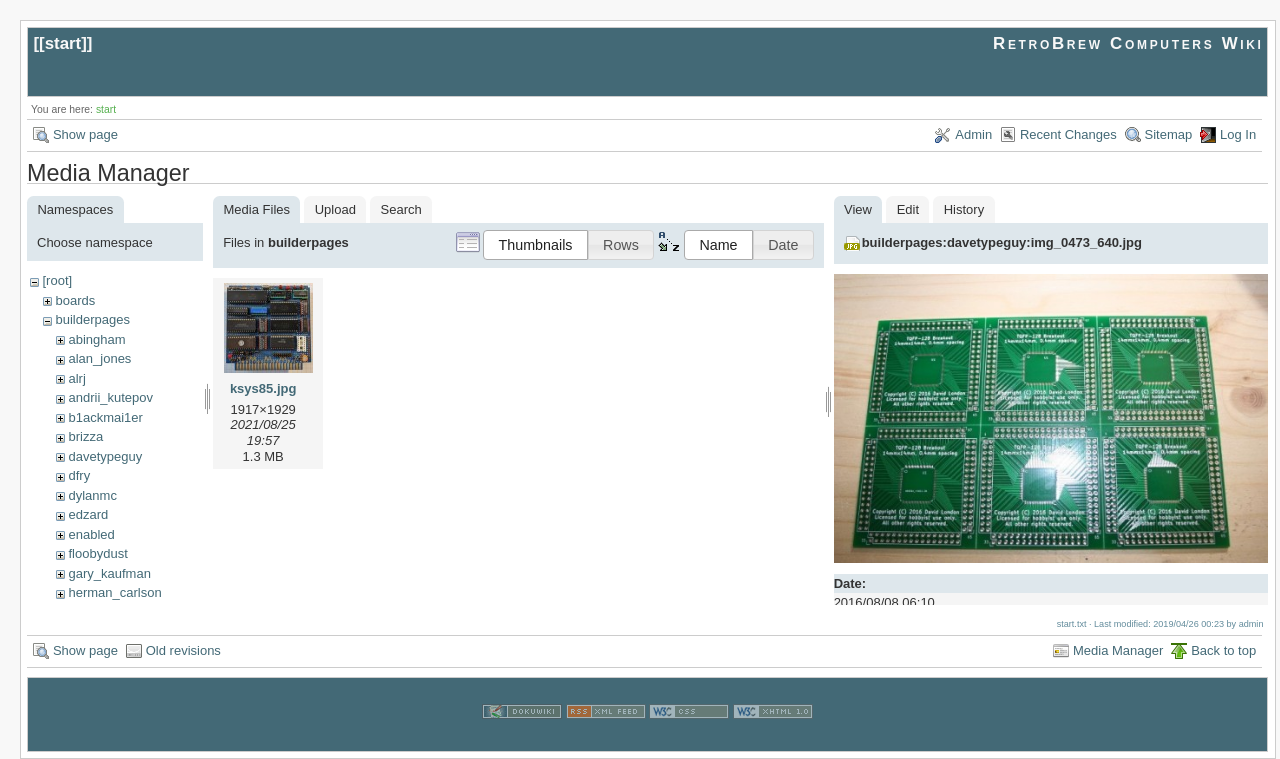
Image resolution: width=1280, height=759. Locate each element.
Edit (908, 209)
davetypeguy (105, 456)
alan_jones (99, 358)
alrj (76, 378)
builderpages (92, 319)
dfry (79, 475)
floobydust (97, 553)
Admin (973, 134)
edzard (88, 514)
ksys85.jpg (263, 388)
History (964, 209)
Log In (1238, 134)
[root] (57, 280)
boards (75, 300)
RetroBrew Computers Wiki (1128, 43)
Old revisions (183, 650)
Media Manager (1118, 650)
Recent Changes (1068, 134)
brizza (85, 436)
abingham (96, 339)
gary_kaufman (109, 573)
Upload (335, 209)
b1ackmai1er (105, 417)
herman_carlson (114, 592)
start (63, 43)
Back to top (1223, 650)
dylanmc (92, 495)
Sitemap (1169, 134)
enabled (91, 534)
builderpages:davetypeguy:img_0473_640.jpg (1002, 242)
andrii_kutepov (110, 397)
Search (401, 209)
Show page (85, 134)
